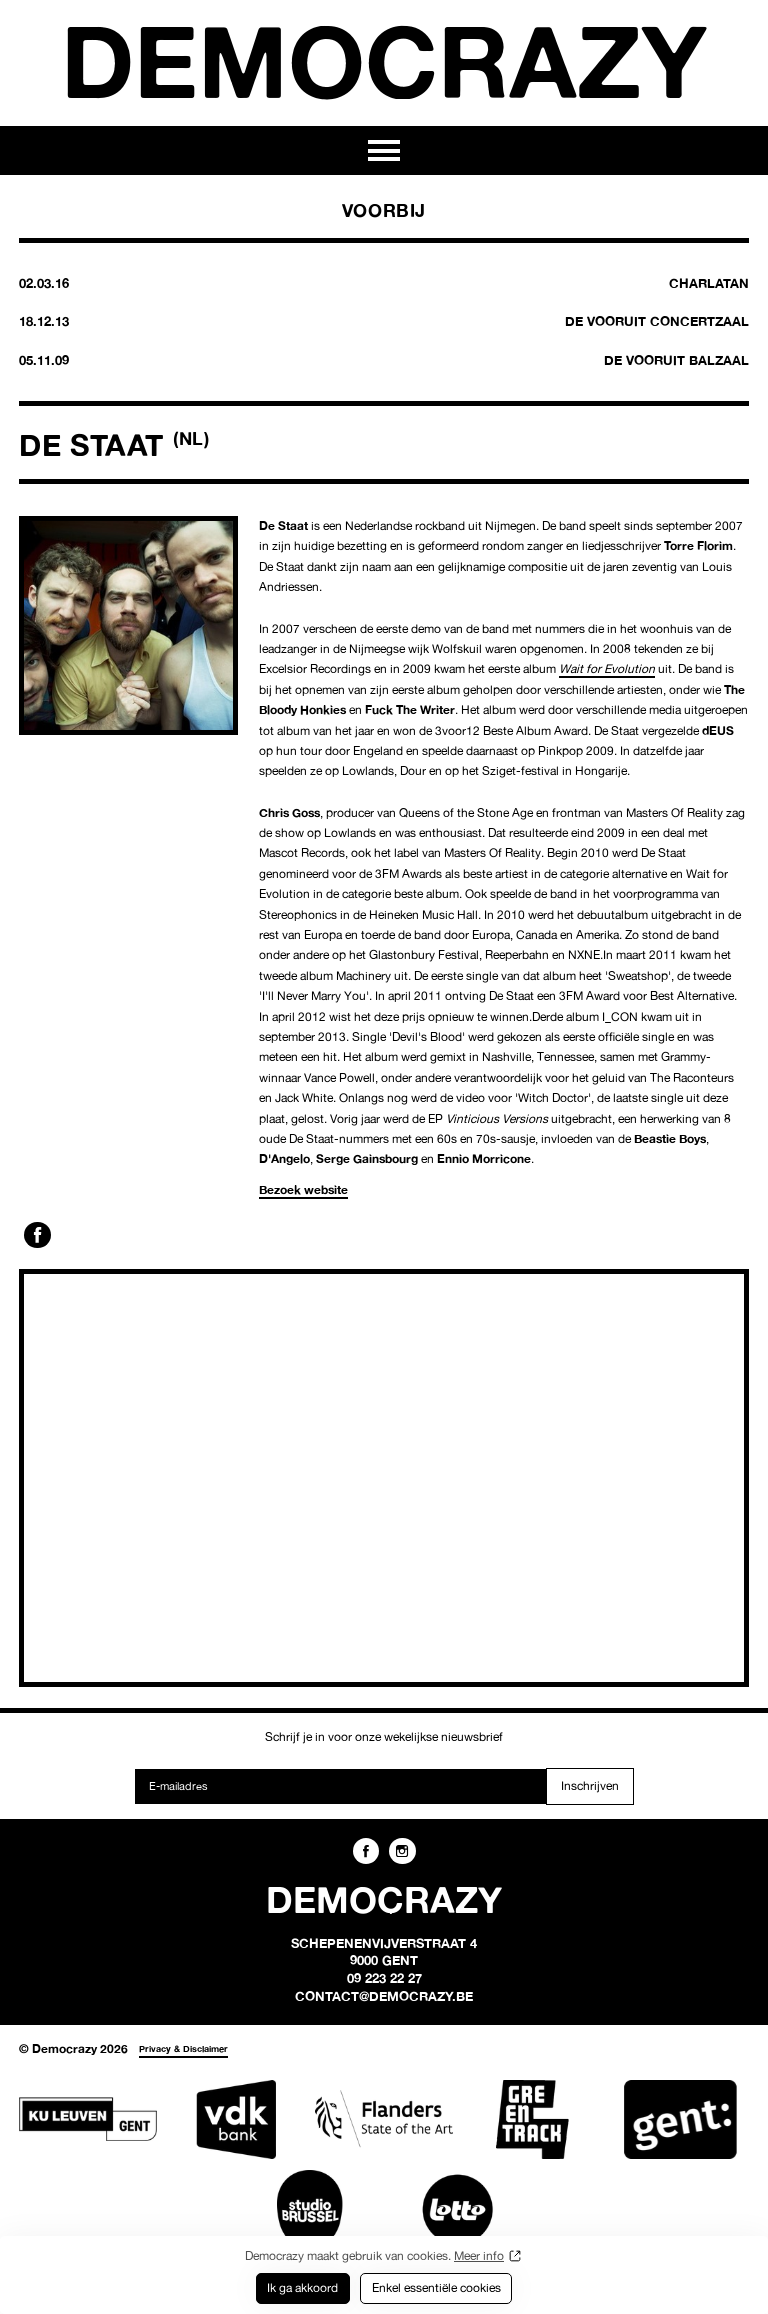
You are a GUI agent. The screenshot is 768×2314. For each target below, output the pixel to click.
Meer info (479, 2255)
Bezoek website (303, 1189)
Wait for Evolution (607, 668)
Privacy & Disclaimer (183, 2048)
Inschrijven (590, 1785)
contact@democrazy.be (384, 1996)
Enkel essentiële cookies (436, 2287)
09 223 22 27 (384, 1978)
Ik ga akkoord (302, 2287)
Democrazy (384, 60)
